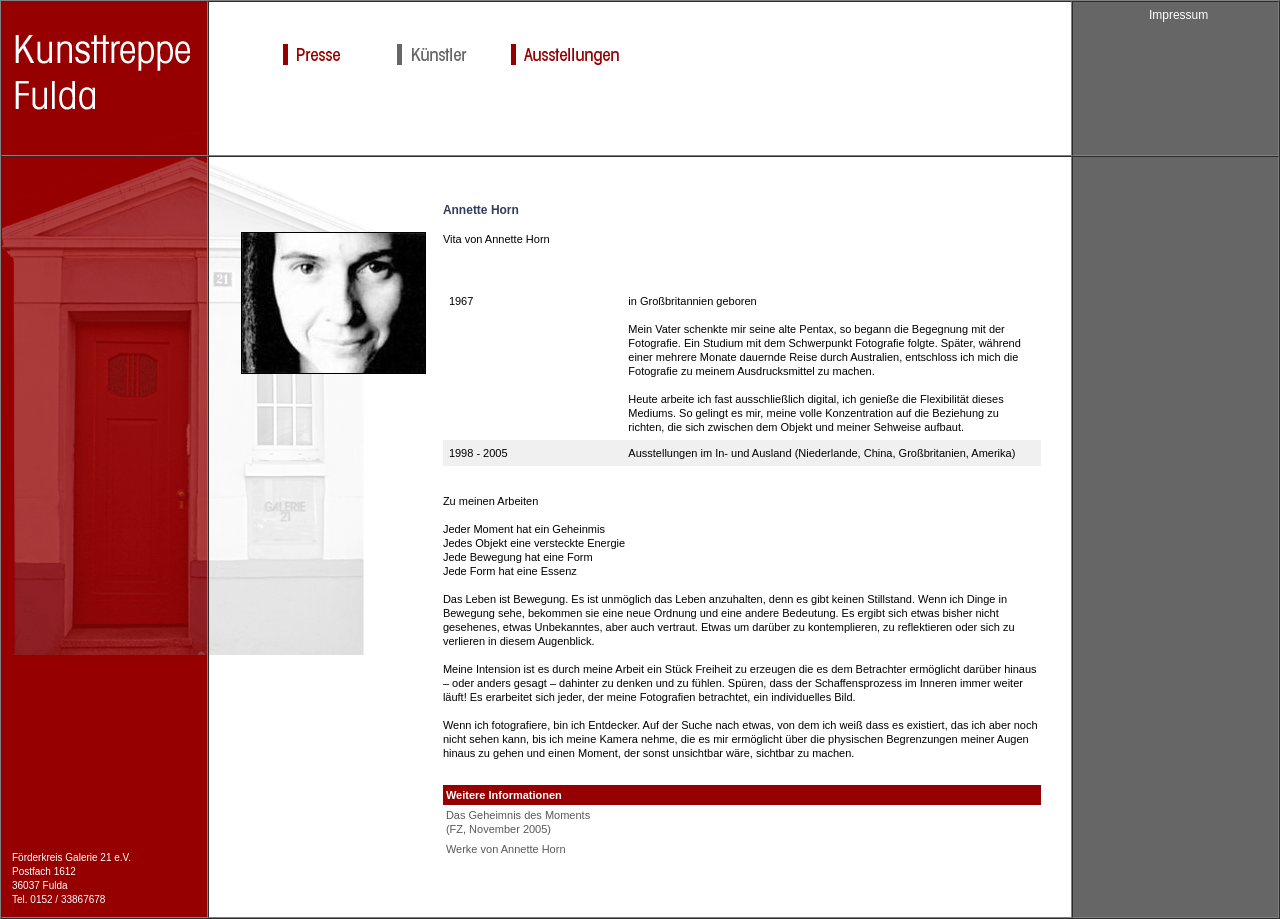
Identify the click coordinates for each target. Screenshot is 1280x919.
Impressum (1178, 15)
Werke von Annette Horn (506, 849)
